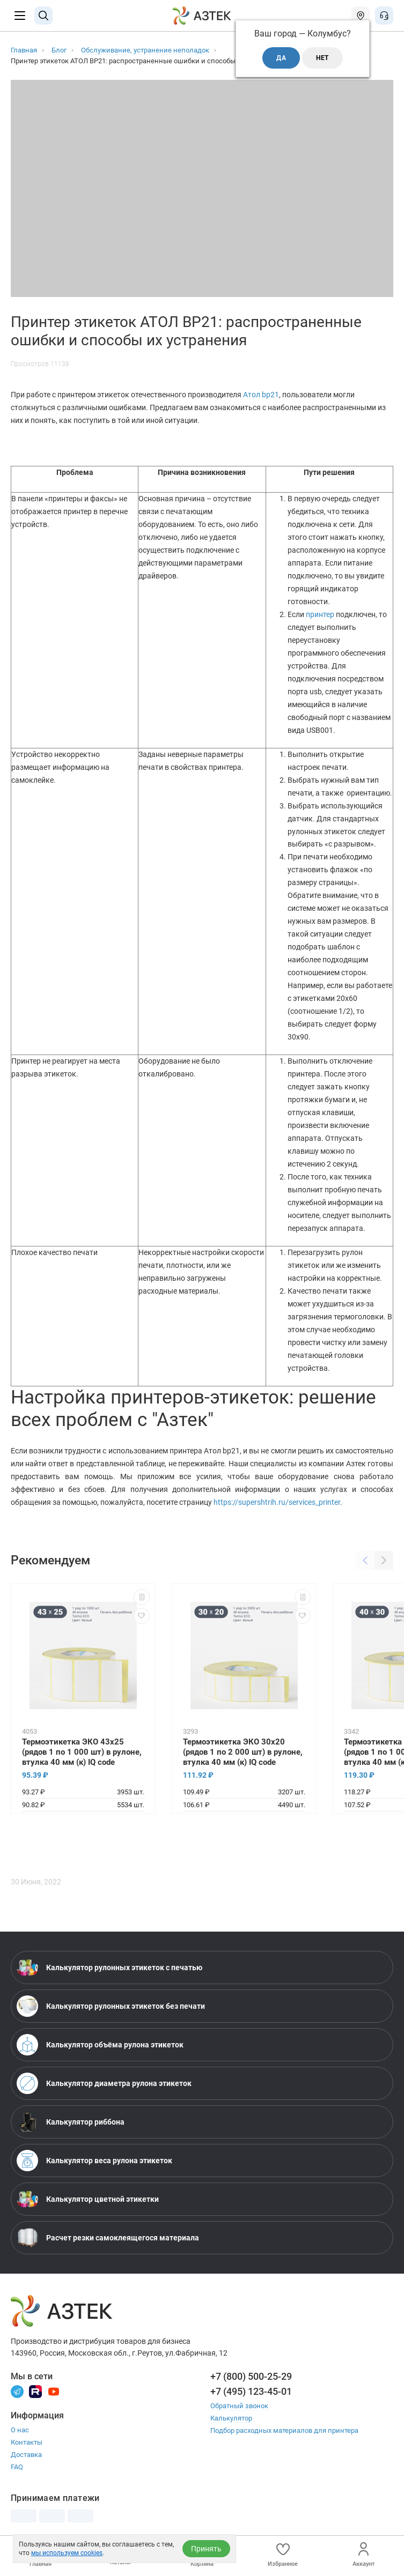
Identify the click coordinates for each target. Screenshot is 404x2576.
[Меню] (20, 15)
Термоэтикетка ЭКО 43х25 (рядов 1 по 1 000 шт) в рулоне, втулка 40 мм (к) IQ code (82, 1752)
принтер (321, 614)
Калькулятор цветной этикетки (88, 2199)
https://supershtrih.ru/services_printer (277, 1502)
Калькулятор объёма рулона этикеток (100, 2044)
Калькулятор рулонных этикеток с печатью (109, 1967)
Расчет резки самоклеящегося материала (108, 2237)
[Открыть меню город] (360, 15)
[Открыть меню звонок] (384, 15)
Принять (206, 2548)
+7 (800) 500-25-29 (251, 2376)
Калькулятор (231, 2418)
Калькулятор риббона (70, 2122)
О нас (20, 2430)
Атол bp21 (261, 394)
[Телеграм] (17, 2391)
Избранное (283, 2554)
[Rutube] (35, 2391)
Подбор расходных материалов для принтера (284, 2430)
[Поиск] (43, 15)
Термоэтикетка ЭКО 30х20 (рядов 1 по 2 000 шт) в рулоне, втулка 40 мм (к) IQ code (243, 1752)
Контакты (26, 2442)
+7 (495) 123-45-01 (251, 2391)
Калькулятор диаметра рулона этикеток (104, 2083)
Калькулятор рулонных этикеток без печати (111, 2006)
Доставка (26, 2455)
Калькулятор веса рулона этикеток (94, 2160)
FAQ (17, 2467)
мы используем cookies (66, 2553)
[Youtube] (53, 2391)
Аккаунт (363, 2554)
